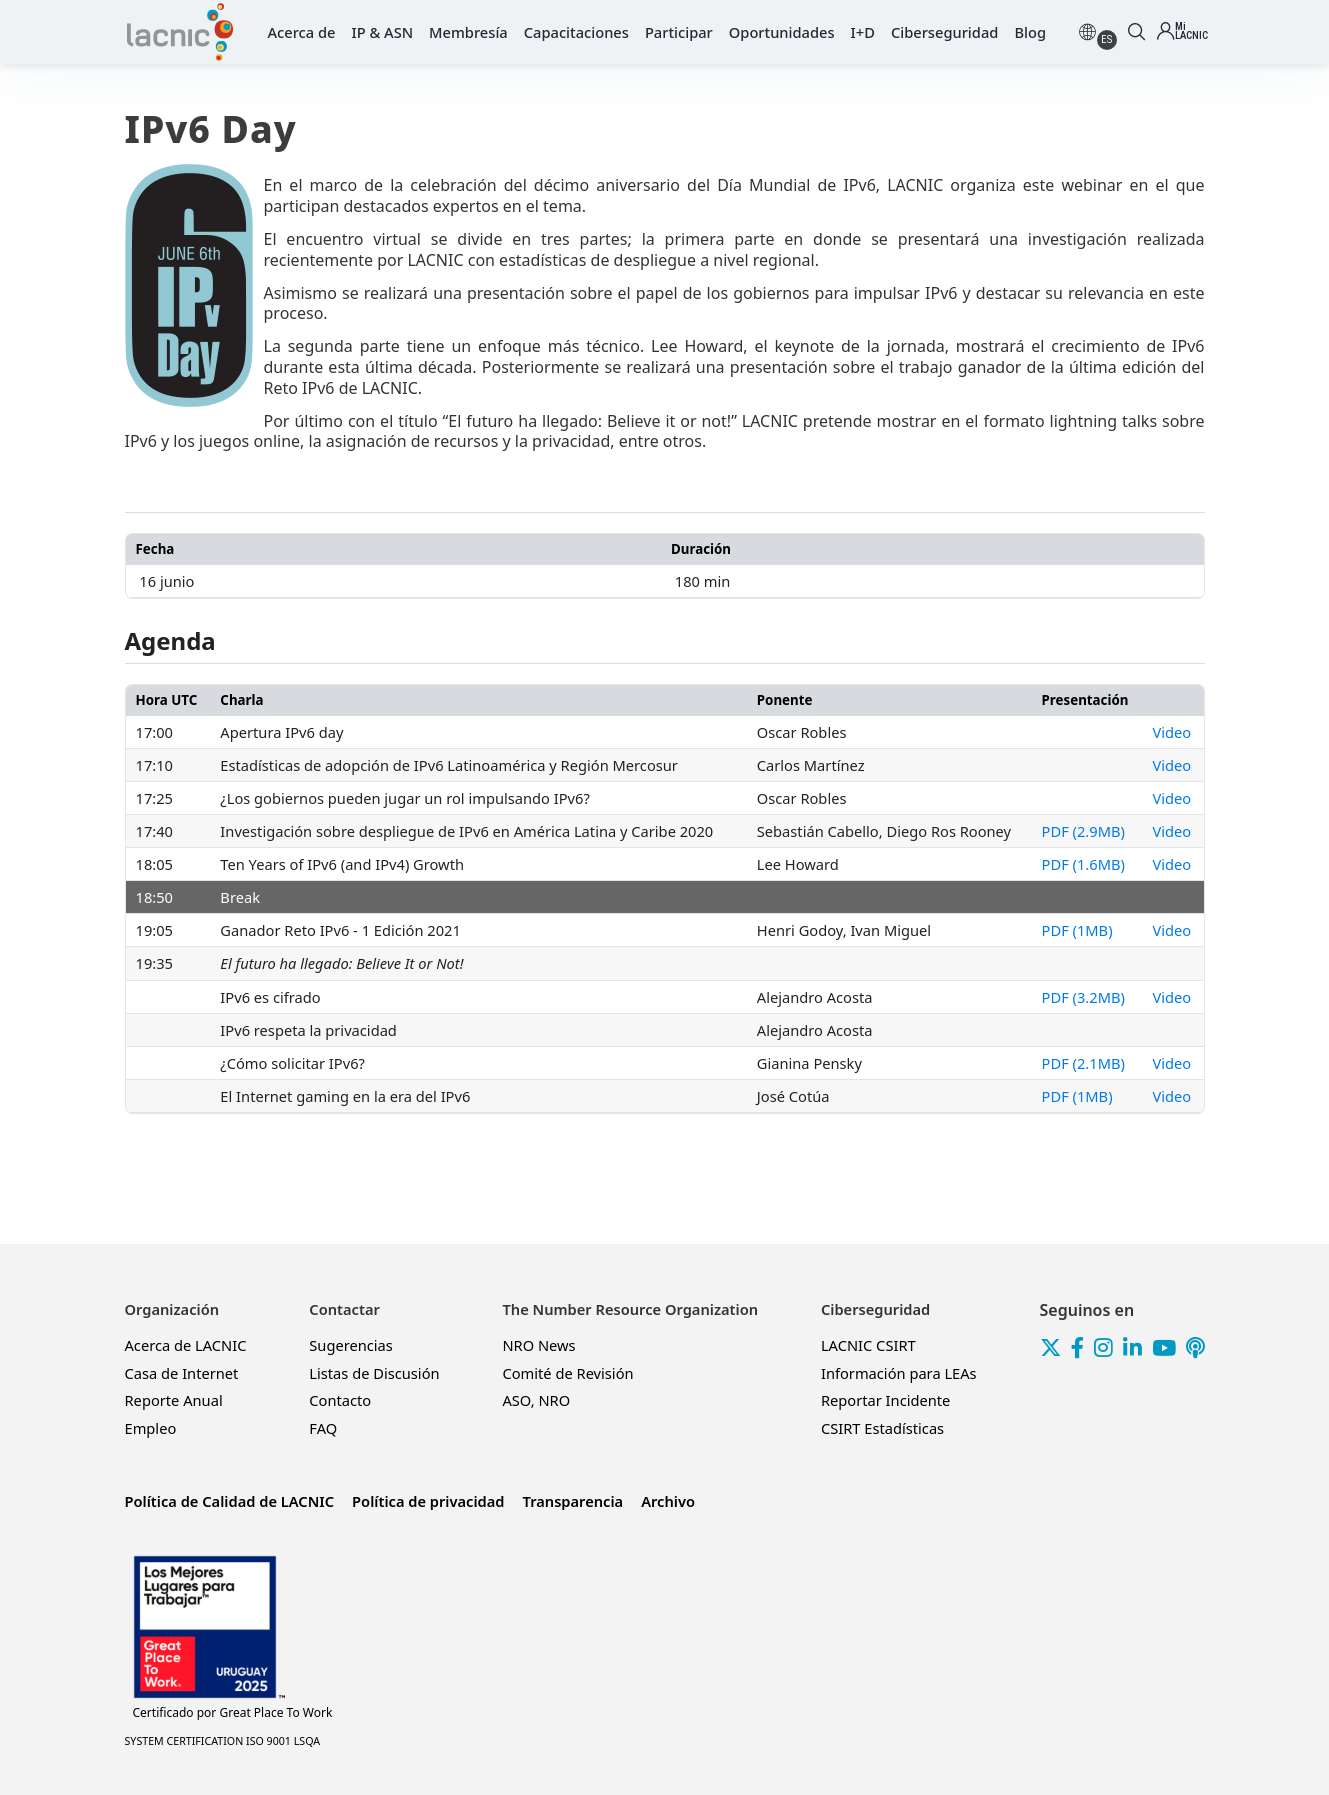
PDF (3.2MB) (1083, 997)
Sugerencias (351, 1345)
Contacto (340, 1400)
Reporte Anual (174, 1400)
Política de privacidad (428, 1501)
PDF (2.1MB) (1083, 1063)
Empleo (151, 1428)
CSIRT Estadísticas (882, 1428)
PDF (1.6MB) (1083, 864)
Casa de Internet (182, 1373)
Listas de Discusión (374, 1373)
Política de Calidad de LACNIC (230, 1501)
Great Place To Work (233, 1713)
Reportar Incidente (885, 1400)
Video (1172, 732)
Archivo (668, 1501)
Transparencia (573, 1501)
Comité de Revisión (567, 1373)
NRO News (538, 1345)
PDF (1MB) (1077, 930)
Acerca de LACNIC (186, 1345)
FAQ (323, 1428)
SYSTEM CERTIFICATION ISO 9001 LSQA (223, 1741)
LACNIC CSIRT (868, 1345)
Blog (1030, 32)
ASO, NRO (536, 1400)
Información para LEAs (899, 1373)
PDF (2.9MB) (1083, 831)
